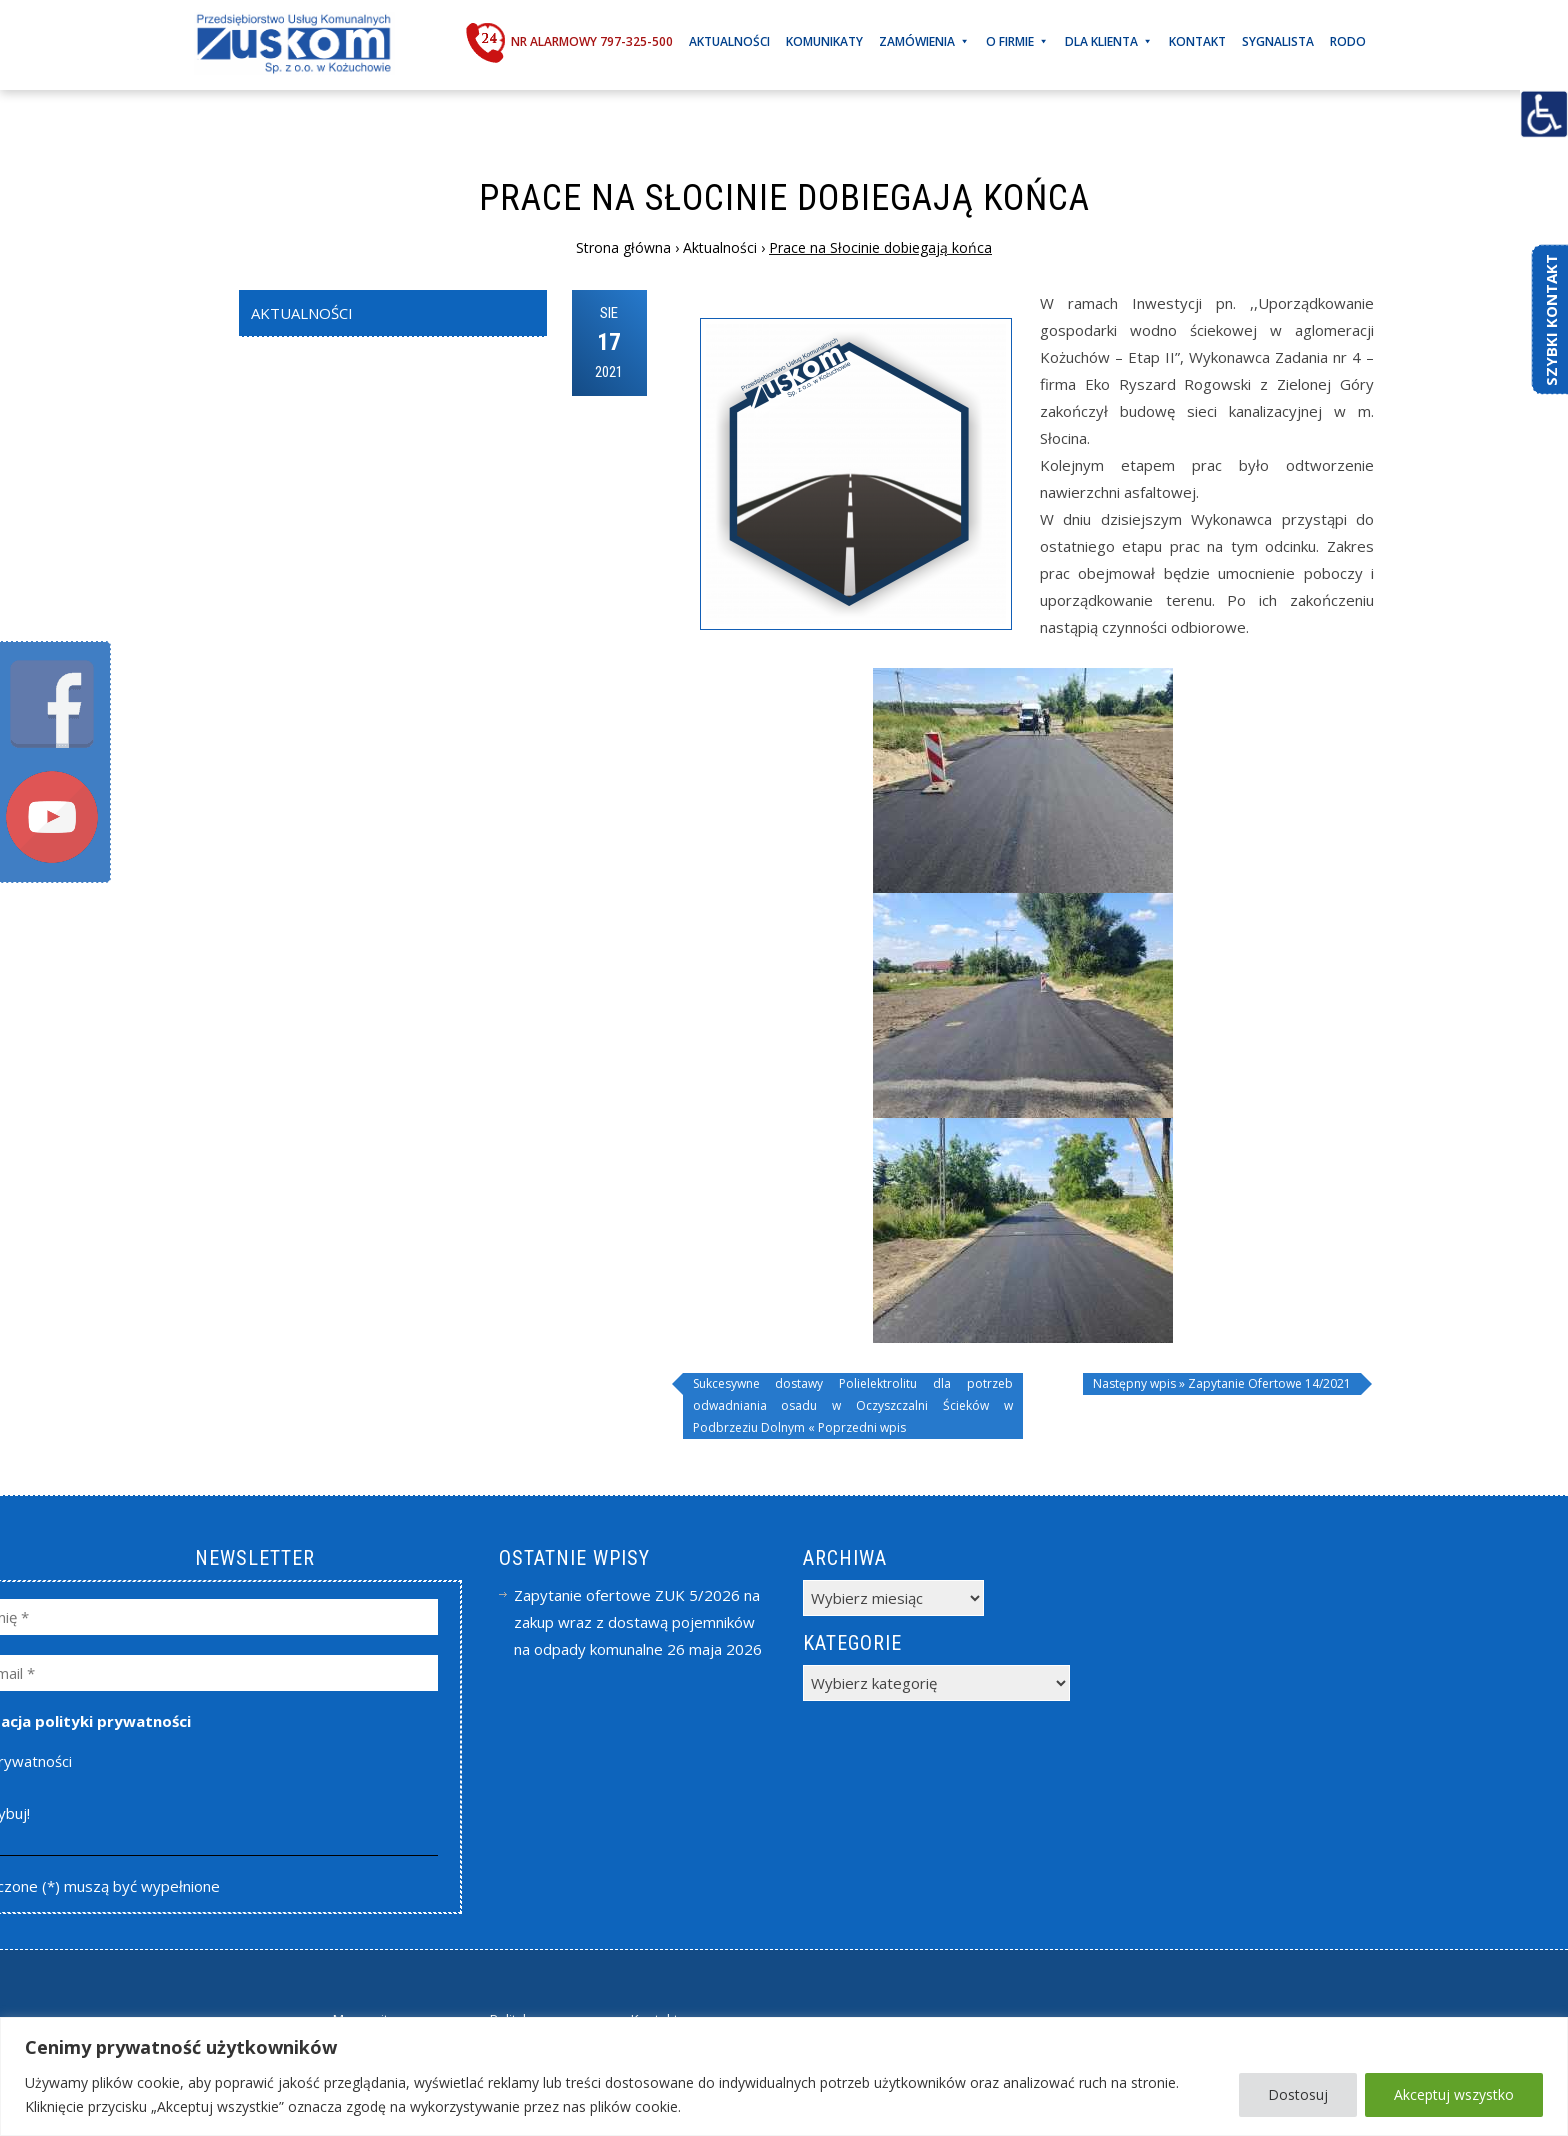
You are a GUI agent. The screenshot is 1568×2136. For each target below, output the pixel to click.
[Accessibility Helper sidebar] (1544, 114)
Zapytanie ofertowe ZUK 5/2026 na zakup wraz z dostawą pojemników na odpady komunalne (637, 1622)
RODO (1348, 41)
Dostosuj (1298, 2094)
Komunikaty (824, 41)
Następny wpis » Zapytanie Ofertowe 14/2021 (1222, 1383)
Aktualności (729, 41)
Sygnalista (1278, 41)
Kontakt (1197, 41)
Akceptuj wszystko (1454, 2094)
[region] (784, 2076)
